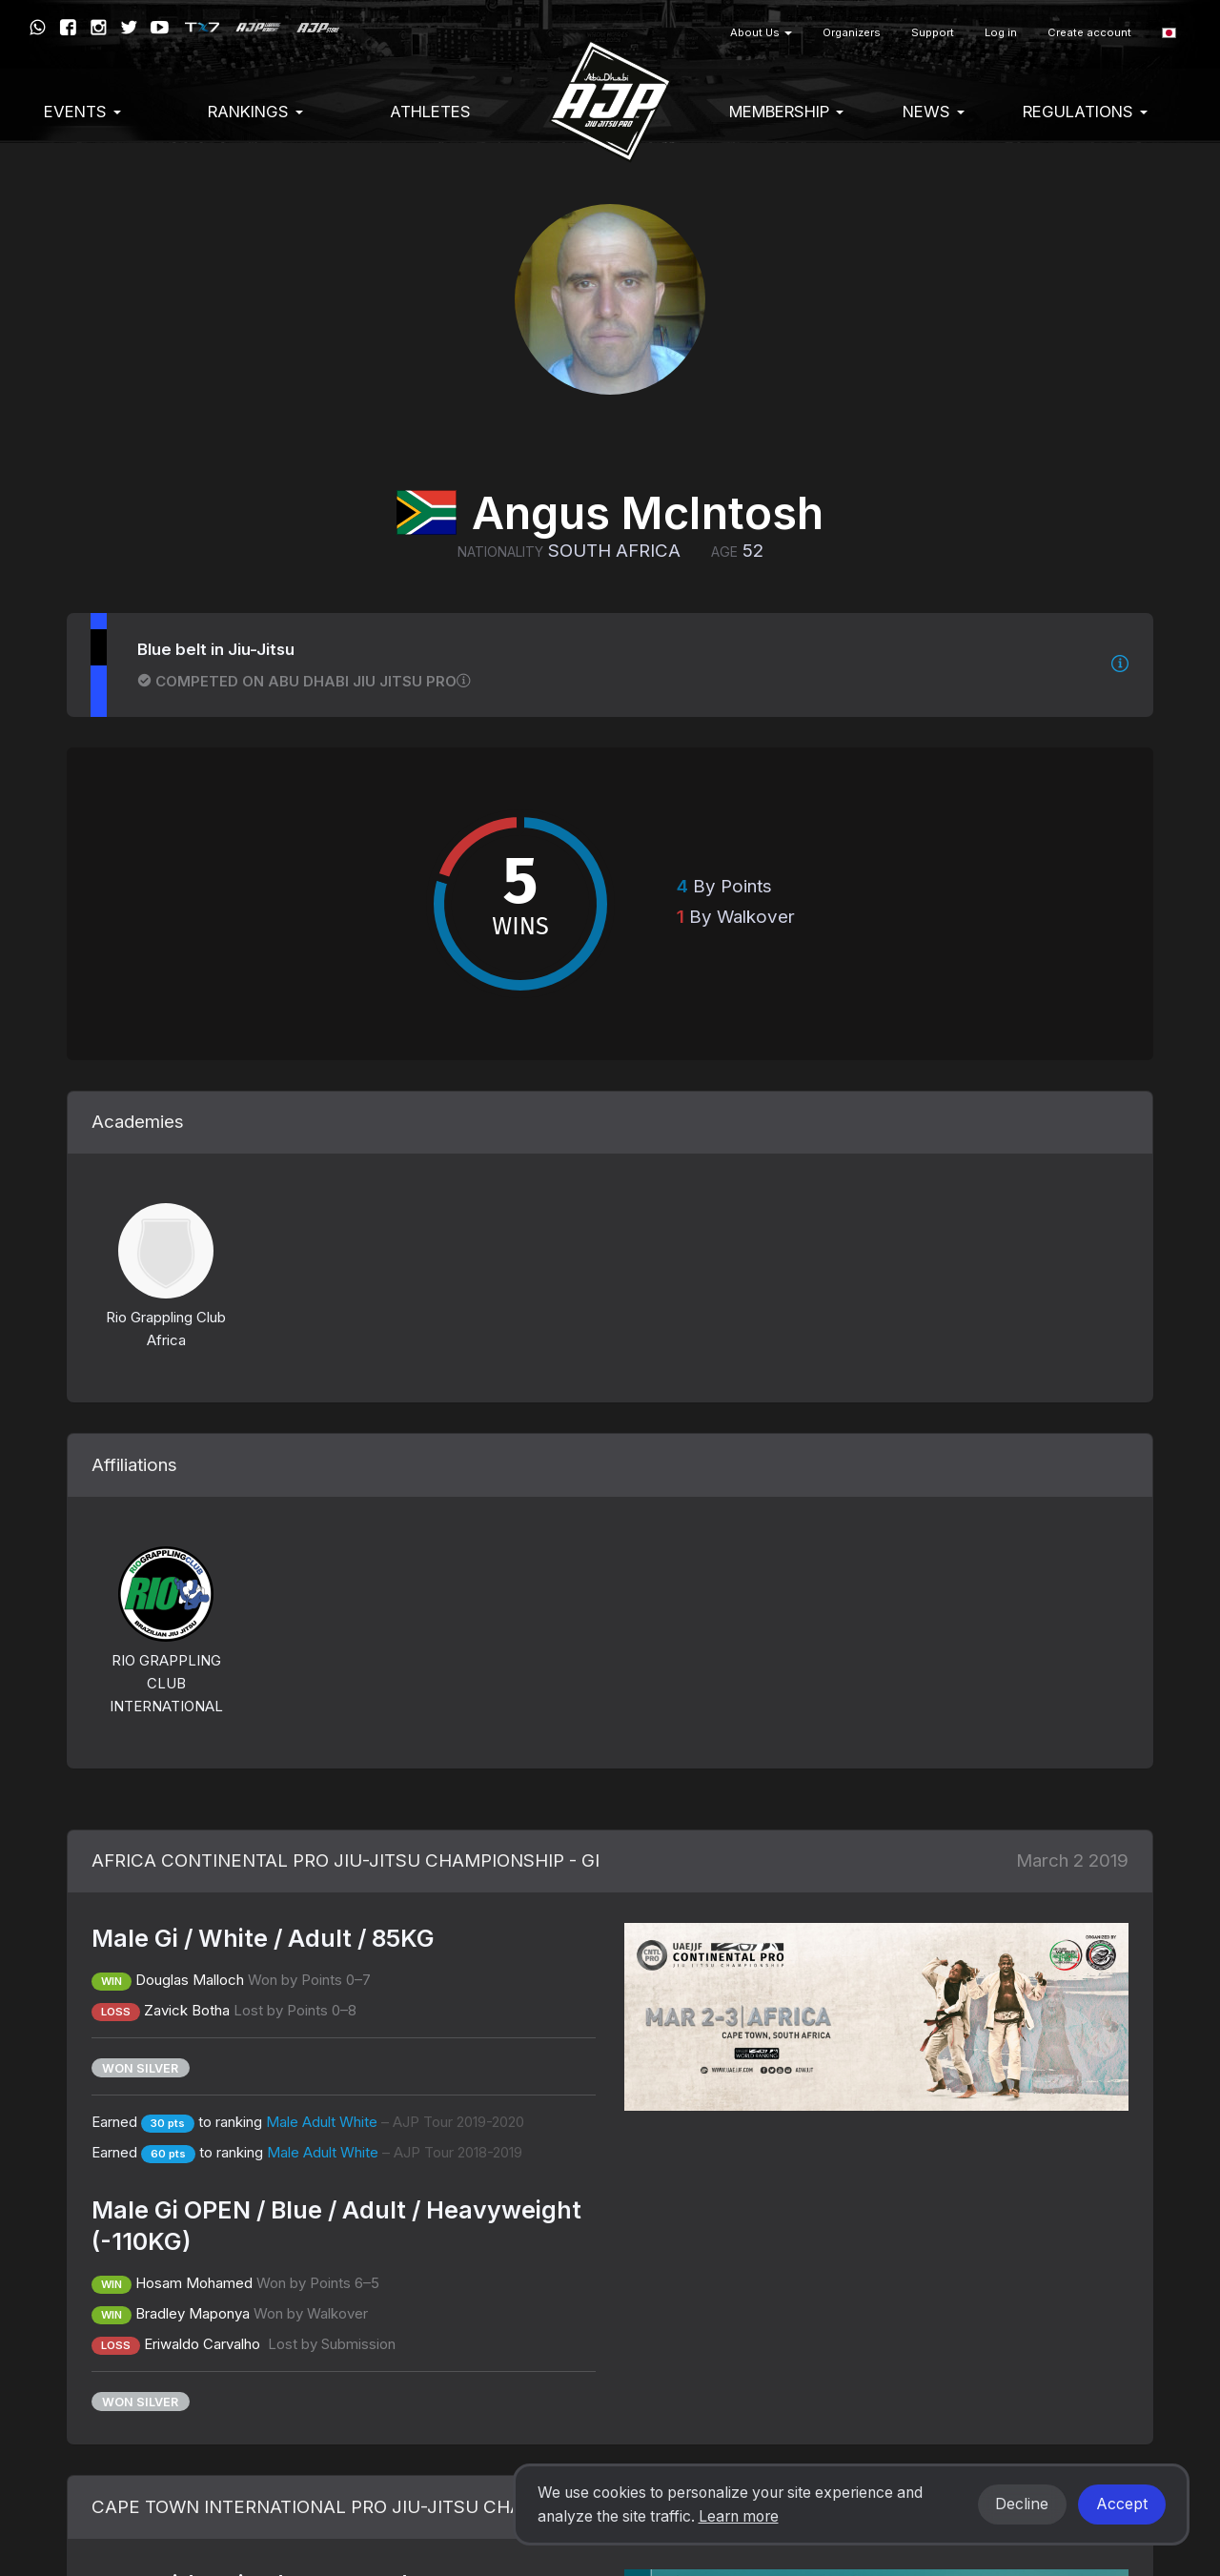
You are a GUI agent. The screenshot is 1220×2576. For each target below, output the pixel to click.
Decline (1021, 2504)
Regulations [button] (1085, 111)
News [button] (934, 111)
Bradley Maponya (192, 2313)
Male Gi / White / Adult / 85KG (263, 1938)
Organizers (852, 32)
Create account (1089, 32)
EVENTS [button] (82, 111)
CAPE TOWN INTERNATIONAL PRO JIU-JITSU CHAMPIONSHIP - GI (375, 2507)
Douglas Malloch (189, 1980)
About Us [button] (761, 32)
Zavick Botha (187, 2010)
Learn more (739, 2516)
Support (932, 32)
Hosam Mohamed (194, 2283)
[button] (1169, 33)
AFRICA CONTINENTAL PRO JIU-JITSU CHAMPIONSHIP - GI (346, 1860)
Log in (1001, 32)
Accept (1122, 2504)
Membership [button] (786, 111)
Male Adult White (395, 2122)
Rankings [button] (255, 111)
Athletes (430, 111)
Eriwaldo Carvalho (204, 2344)
